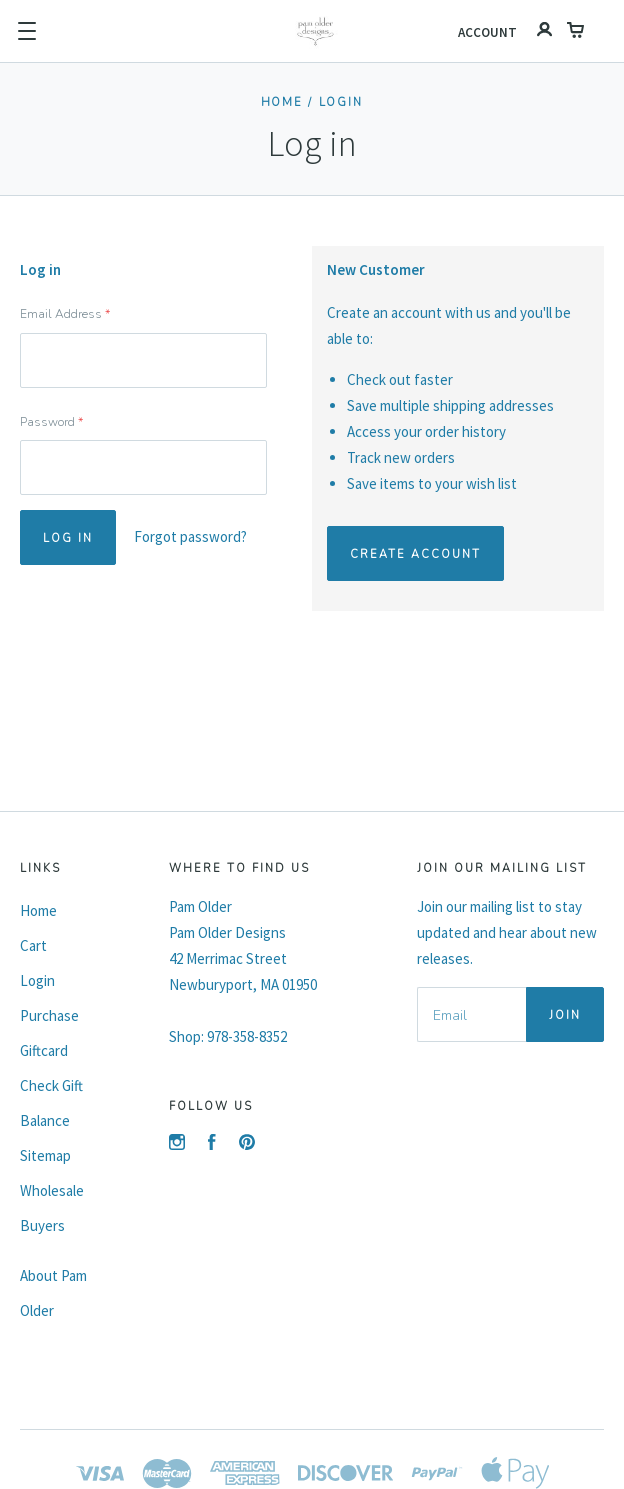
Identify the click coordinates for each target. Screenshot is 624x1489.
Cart (33, 945)
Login (341, 102)
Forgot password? (190, 536)
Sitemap (45, 1155)
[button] (27, 31)
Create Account (415, 554)
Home (282, 102)
